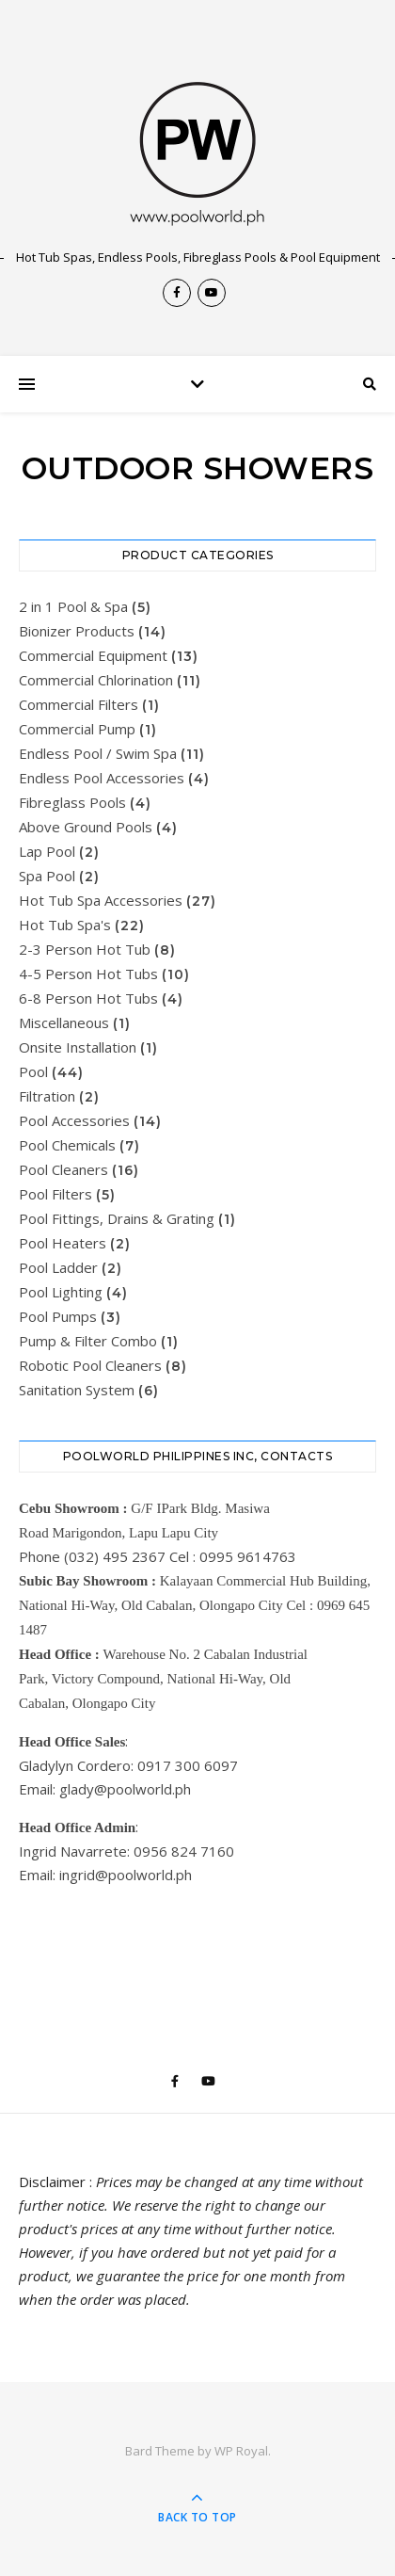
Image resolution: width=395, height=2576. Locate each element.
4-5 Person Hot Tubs (88, 973)
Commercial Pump (77, 728)
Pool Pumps (58, 1316)
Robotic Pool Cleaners (90, 1365)
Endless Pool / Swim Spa (98, 753)
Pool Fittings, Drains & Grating (116, 1218)
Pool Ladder (58, 1267)
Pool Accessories (74, 1120)
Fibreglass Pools (72, 802)
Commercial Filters (78, 704)
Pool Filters (55, 1193)
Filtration (47, 1096)
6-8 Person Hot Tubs (88, 998)
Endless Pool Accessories (101, 777)
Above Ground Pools (85, 826)
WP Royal (241, 2450)
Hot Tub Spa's (65, 924)
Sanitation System (76, 1389)
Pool (33, 1071)
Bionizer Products (76, 630)
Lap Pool (47, 851)
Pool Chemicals (67, 1144)
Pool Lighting (61, 1291)
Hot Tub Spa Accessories (100, 900)
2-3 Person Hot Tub (84, 949)
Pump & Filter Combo (88, 1340)
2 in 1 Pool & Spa (73, 606)
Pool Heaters (62, 1242)
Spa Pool (47, 875)
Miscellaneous (64, 1022)
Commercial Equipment (93, 655)
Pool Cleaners (63, 1169)
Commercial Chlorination (96, 679)
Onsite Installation (77, 1047)
